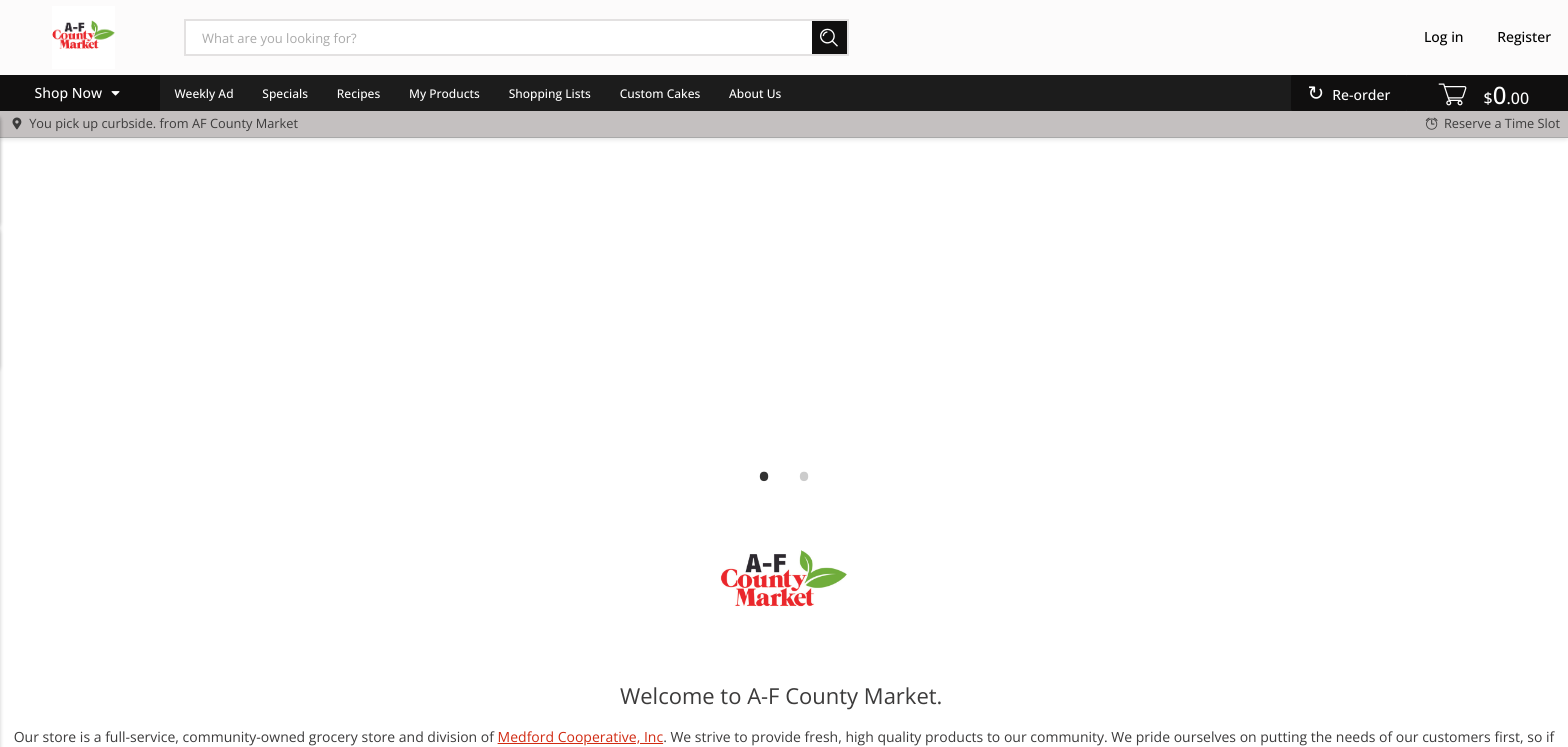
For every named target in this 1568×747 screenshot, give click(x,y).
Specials (285, 93)
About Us (755, 93)
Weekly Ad (203, 93)
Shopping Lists (550, 93)
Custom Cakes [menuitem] (660, 93)
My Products (444, 93)
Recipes (358, 93)
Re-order (1361, 95)
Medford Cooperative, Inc (581, 737)
